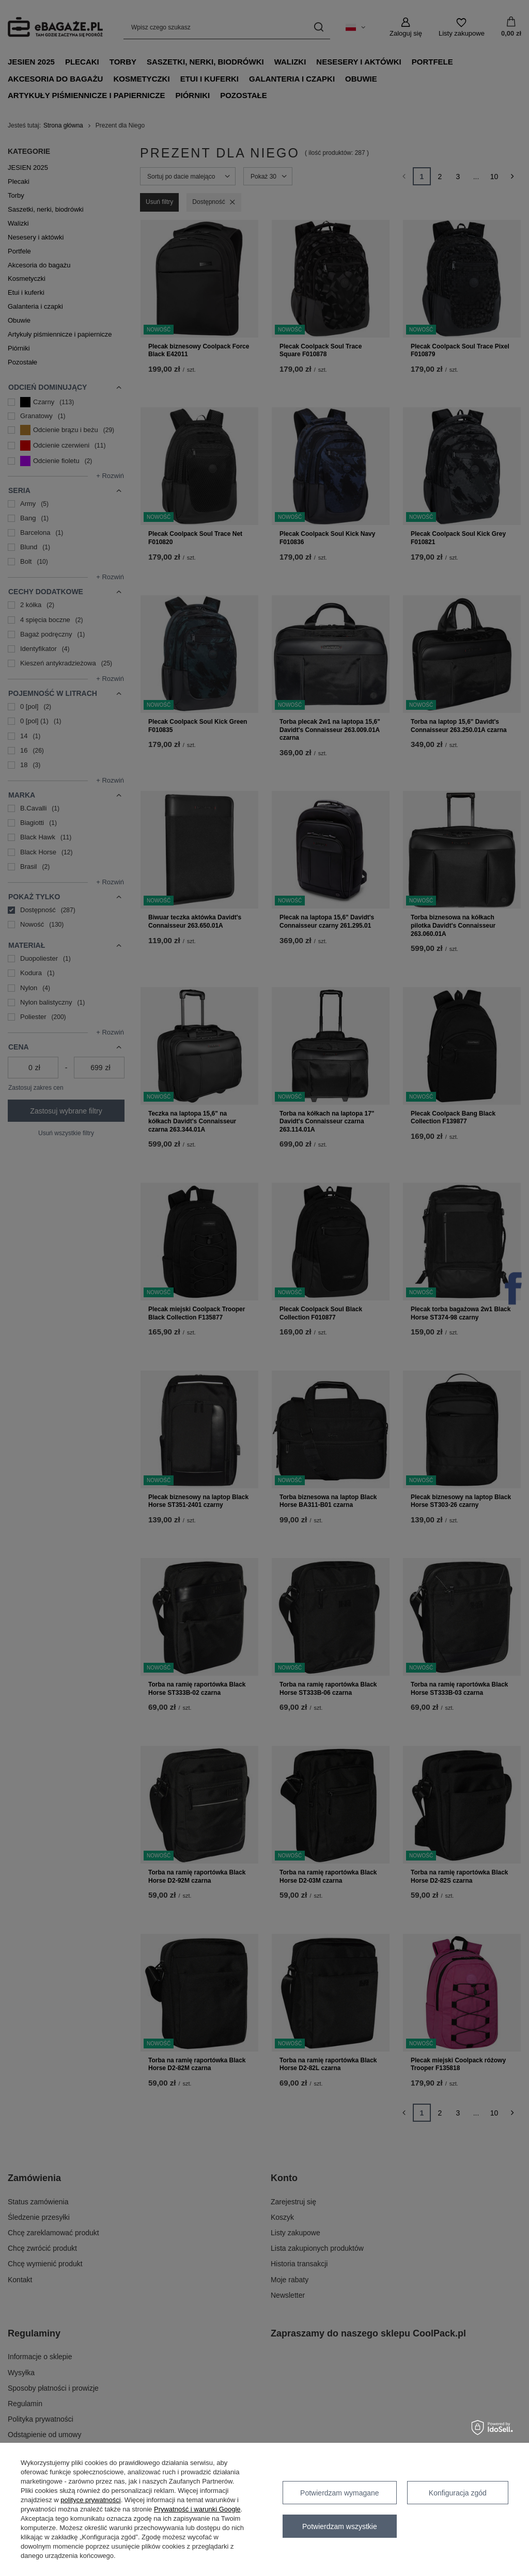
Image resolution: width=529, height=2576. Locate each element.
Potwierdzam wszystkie (339, 2526)
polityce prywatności (90, 2500)
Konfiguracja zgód (458, 2493)
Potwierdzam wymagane (339, 2493)
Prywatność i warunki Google (197, 2509)
